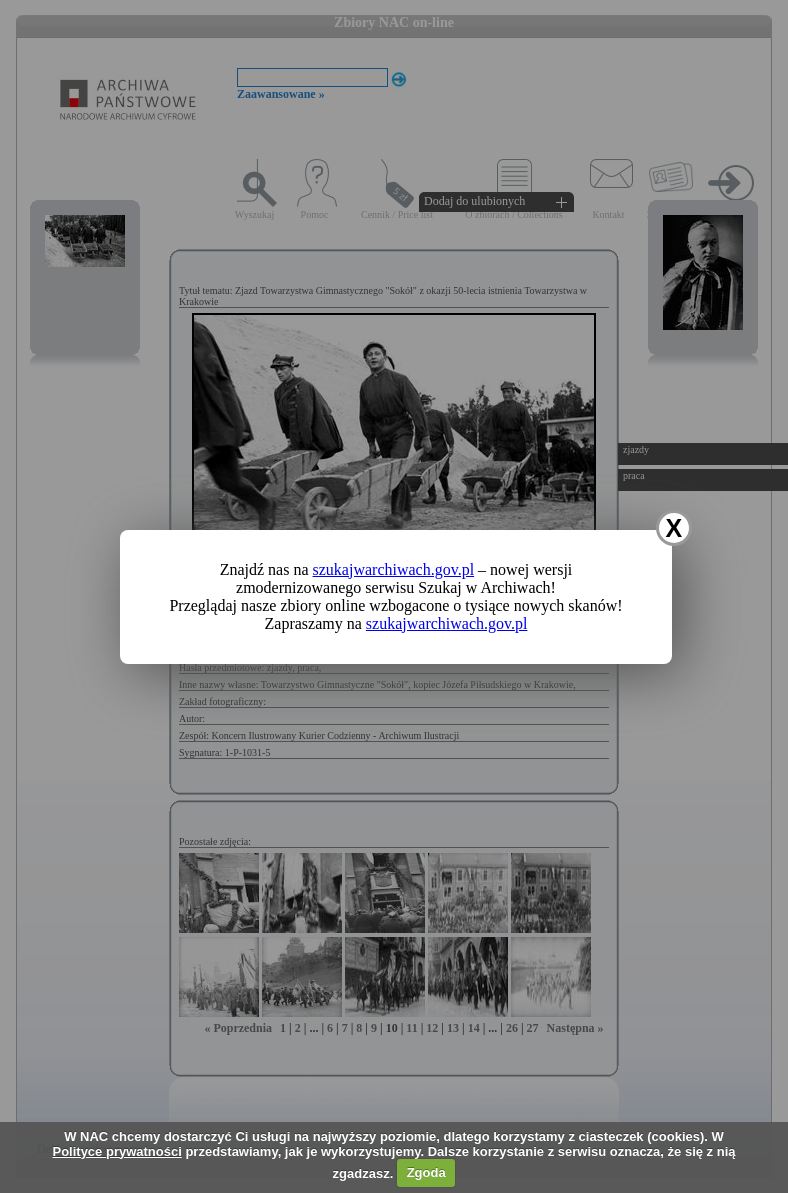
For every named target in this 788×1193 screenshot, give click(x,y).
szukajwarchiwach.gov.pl (394, 569)
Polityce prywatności (116, 1151)
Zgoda (426, 1172)
